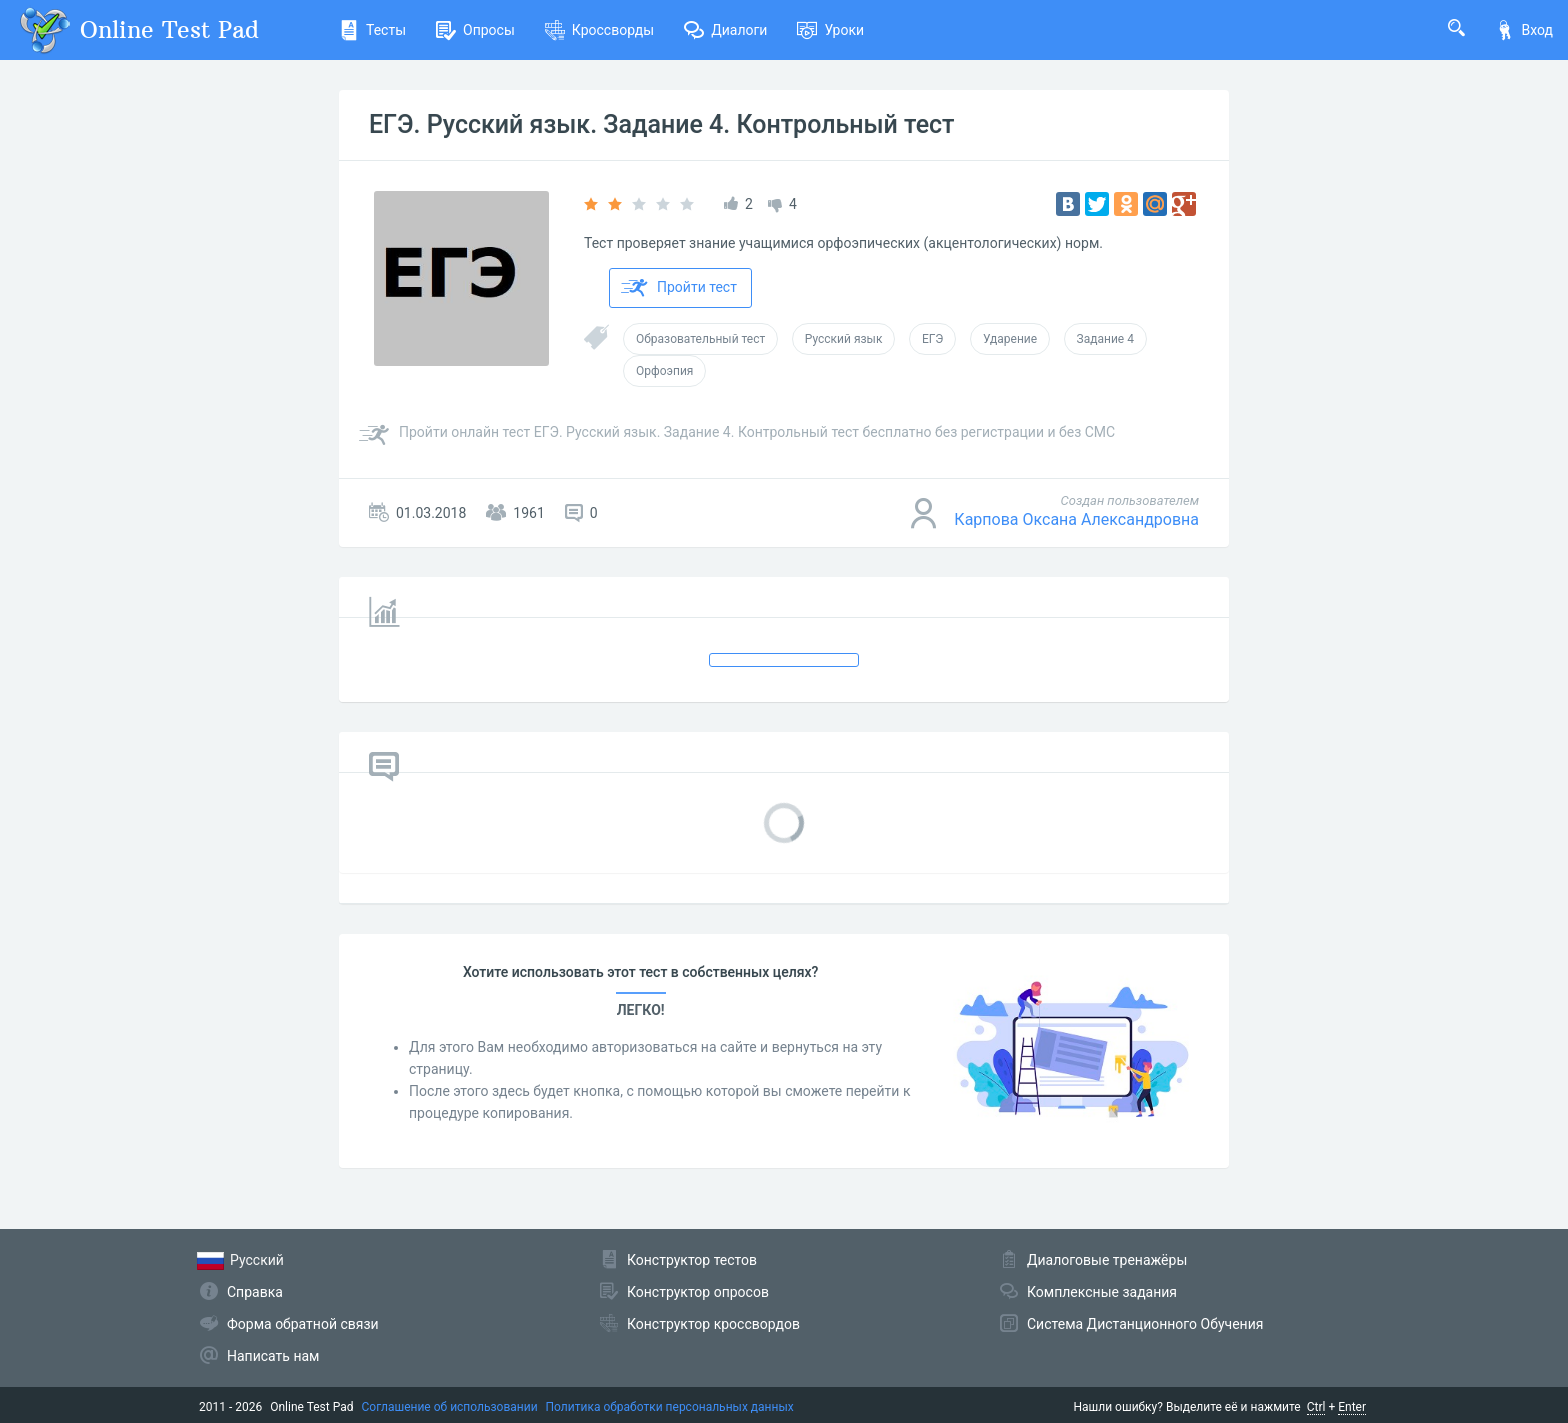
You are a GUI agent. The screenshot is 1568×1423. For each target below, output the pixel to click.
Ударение (1010, 339)
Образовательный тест (700, 339)
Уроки (830, 30)
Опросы (475, 30)
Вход (1524, 30)
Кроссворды (599, 30)
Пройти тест (679, 288)
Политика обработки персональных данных (670, 1407)
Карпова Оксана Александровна (1076, 519)
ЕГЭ (933, 339)
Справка (255, 1292)
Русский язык (844, 339)
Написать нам (273, 1356)
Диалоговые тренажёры (1107, 1260)
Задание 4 (1105, 339)
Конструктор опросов (698, 1292)
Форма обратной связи (303, 1324)
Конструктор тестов (692, 1260)
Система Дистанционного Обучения (1145, 1324)
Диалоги (725, 30)
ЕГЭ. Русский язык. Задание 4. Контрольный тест (662, 124)
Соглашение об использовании (450, 1407)
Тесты (372, 30)
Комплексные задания (1102, 1292)
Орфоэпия (664, 371)
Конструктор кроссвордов (713, 1324)
